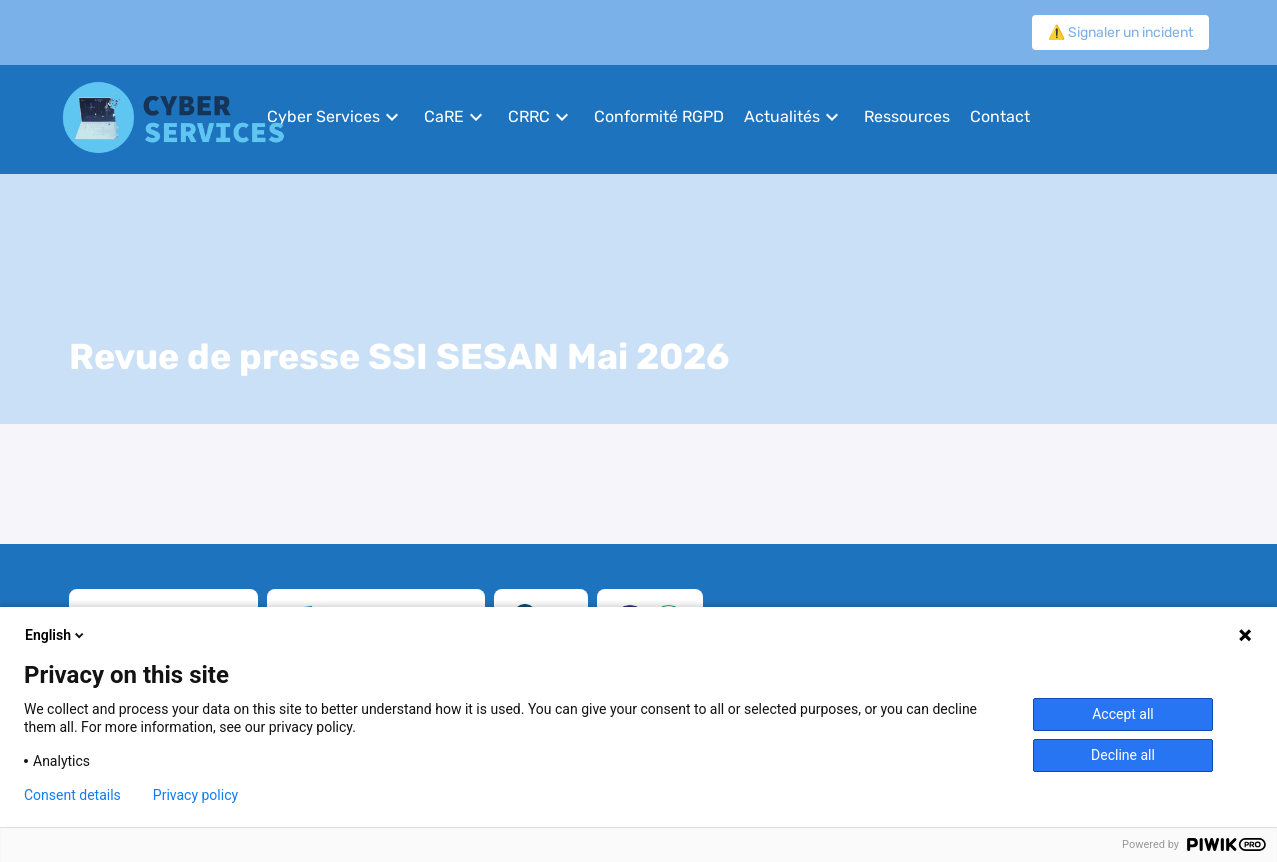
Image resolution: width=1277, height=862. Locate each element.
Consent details (72, 795)
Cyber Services (323, 116)
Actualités (782, 116)
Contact (1000, 116)
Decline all (1123, 755)
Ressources (907, 116)
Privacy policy (195, 795)
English (56, 635)
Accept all (1123, 714)
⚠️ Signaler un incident (1120, 32)
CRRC (529, 116)
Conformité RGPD (659, 116)
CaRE (444, 116)
